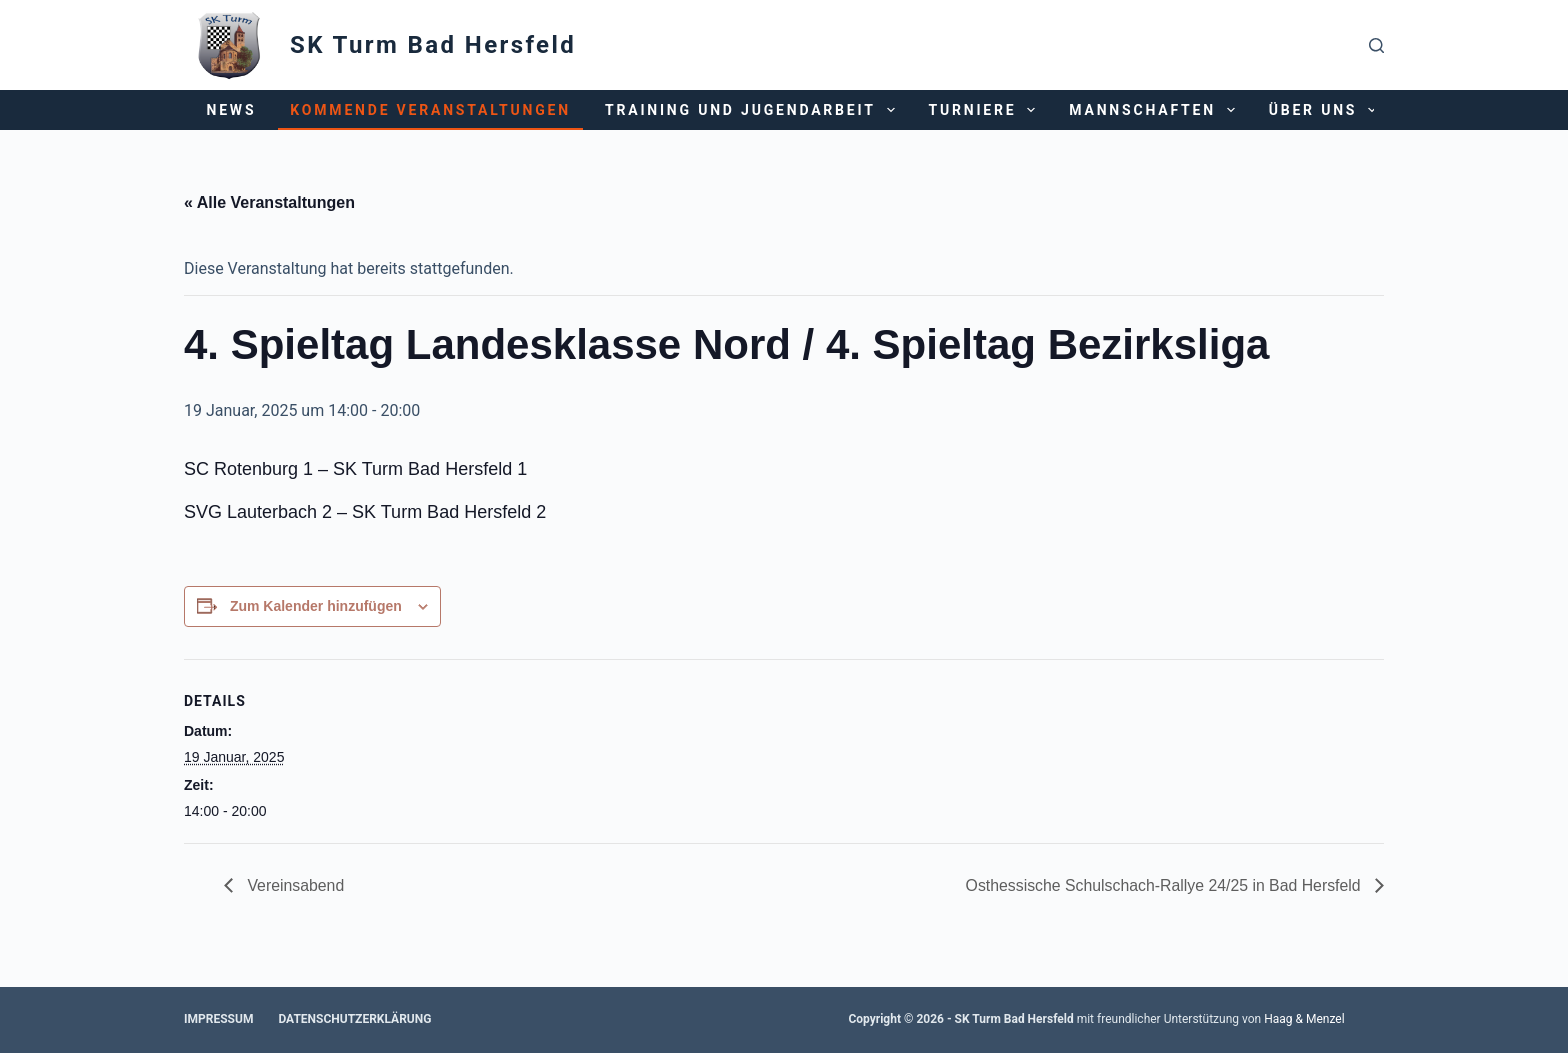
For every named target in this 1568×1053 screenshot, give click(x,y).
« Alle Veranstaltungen (269, 202)
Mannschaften (1155, 110)
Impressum (218, 1019)
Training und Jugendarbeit (754, 110)
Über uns (1326, 110)
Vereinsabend (294, 885)
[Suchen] (1376, 45)
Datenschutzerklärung (354, 1019)
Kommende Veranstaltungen (430, 110)
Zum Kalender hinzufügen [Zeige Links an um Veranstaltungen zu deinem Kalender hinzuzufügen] (316, 606)
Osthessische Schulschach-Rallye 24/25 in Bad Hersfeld (1163, 885)
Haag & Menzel (1304, 1019)
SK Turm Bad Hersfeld (433, 45)
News (232, 110)
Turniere (986, 110)
